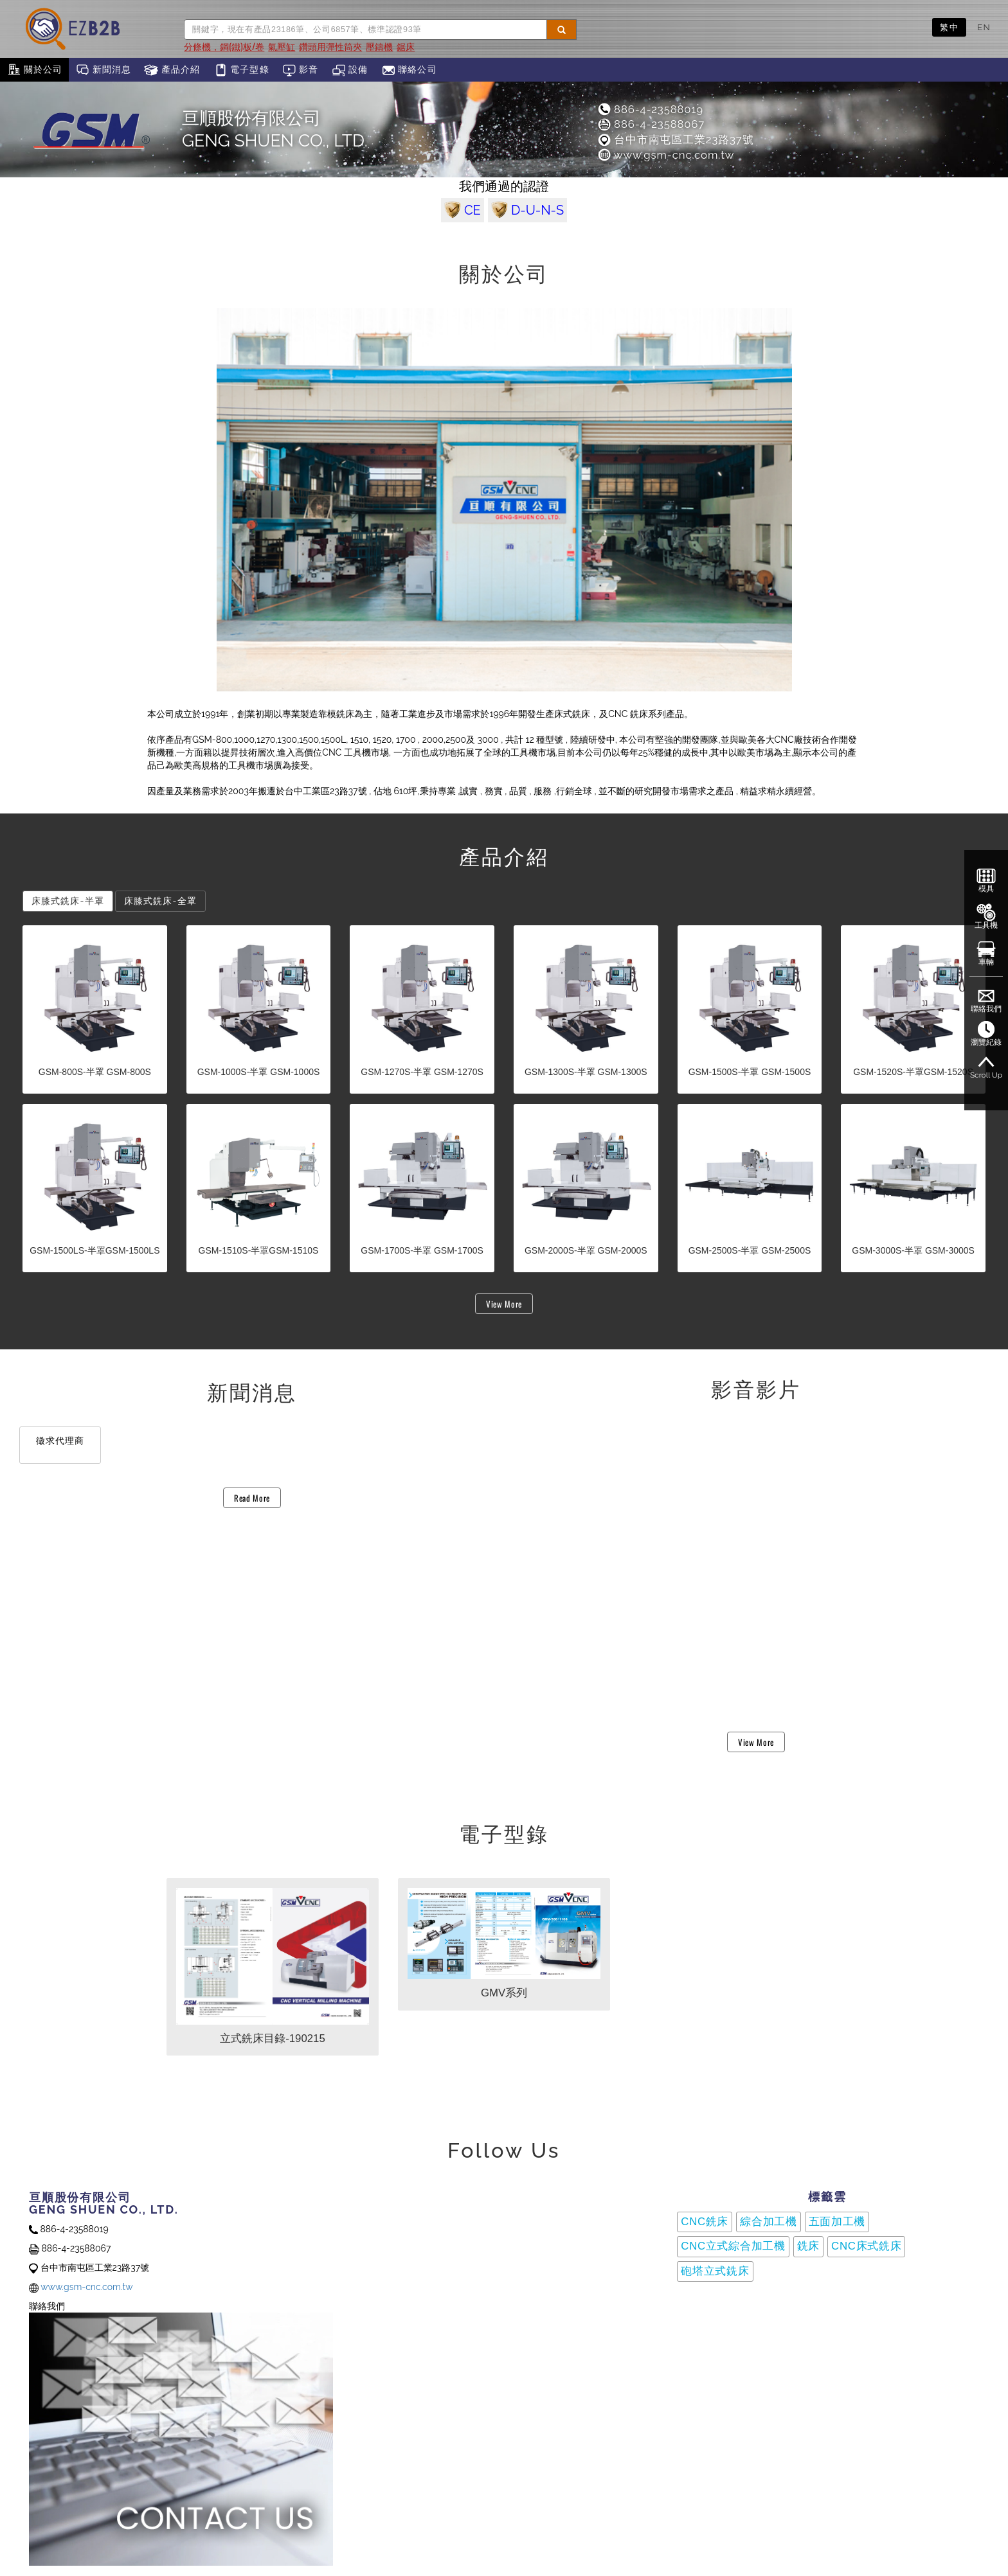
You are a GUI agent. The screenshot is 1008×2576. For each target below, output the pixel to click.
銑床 (808, 2246)
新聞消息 (103, 70)
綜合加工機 (768, 2222)
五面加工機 (837, 2222)
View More (504, 1303)
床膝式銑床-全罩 (160, 901)
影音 (300, 70)
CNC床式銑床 (866, 2246)
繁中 (949, 27)
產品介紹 (172, 70)
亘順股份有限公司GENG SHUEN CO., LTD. (275, 129)
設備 (350, 70)
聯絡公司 (409, 70)
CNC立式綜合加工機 (733, 2246)
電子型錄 (241, 70)
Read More (252, 1497)
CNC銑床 (704, 2222)
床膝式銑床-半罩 (68, 901)
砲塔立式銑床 (715, 2271)
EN (984, 27)
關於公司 (34, 70)
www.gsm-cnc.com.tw (665, 154)
